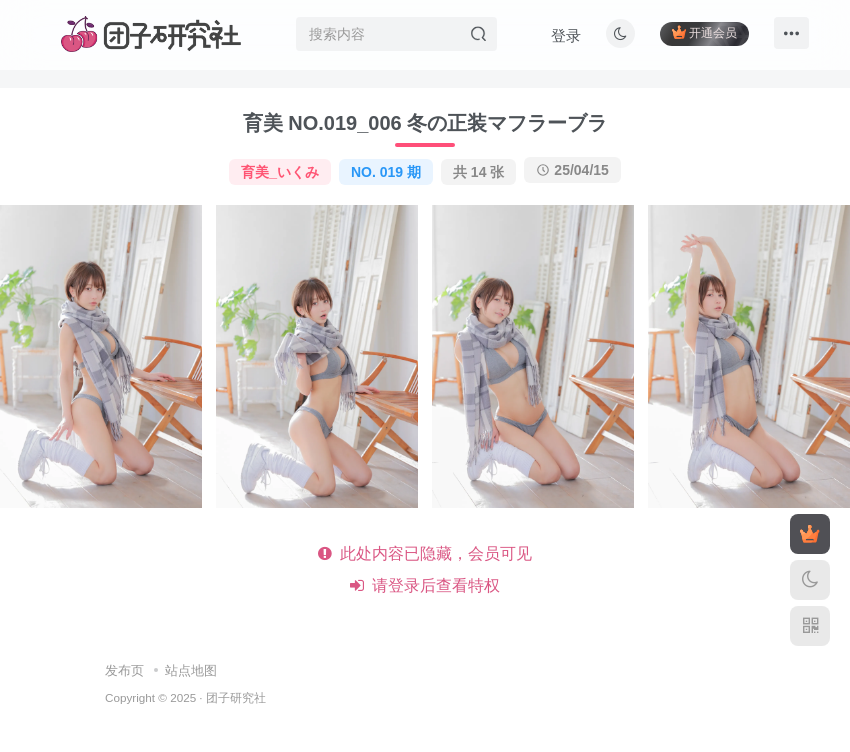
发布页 (124, 670)
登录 (566, 35)
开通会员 (704, 32)
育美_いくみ (280, 172)
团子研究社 (236, 697)
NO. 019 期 (386, 172)
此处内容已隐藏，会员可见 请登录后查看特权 (425, 569)
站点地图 (191, 670)
